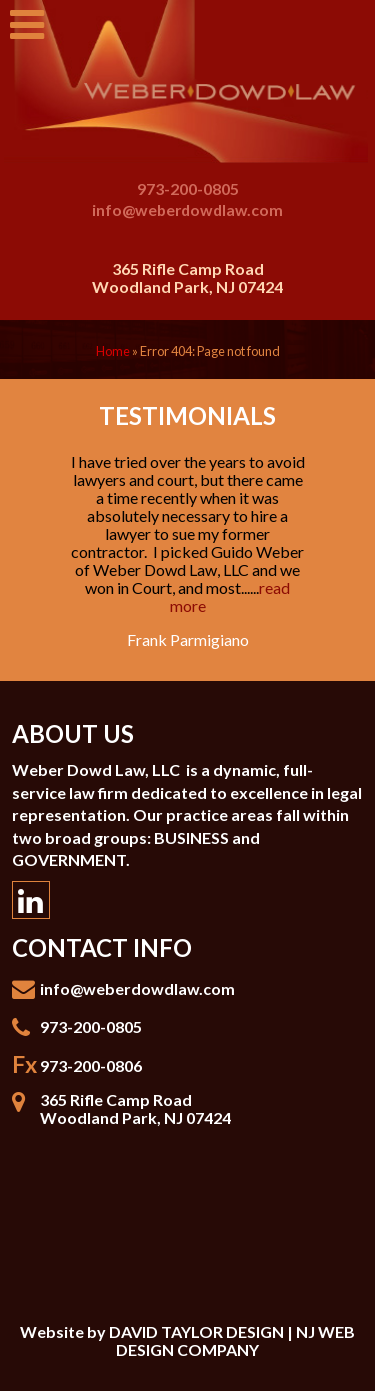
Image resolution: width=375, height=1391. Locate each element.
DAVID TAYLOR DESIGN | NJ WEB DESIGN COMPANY (232, 1340)
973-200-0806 (91, 1065)
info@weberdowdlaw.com (187, 209)
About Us (73, 733)
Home (113, 351)
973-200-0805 (188, 189)
